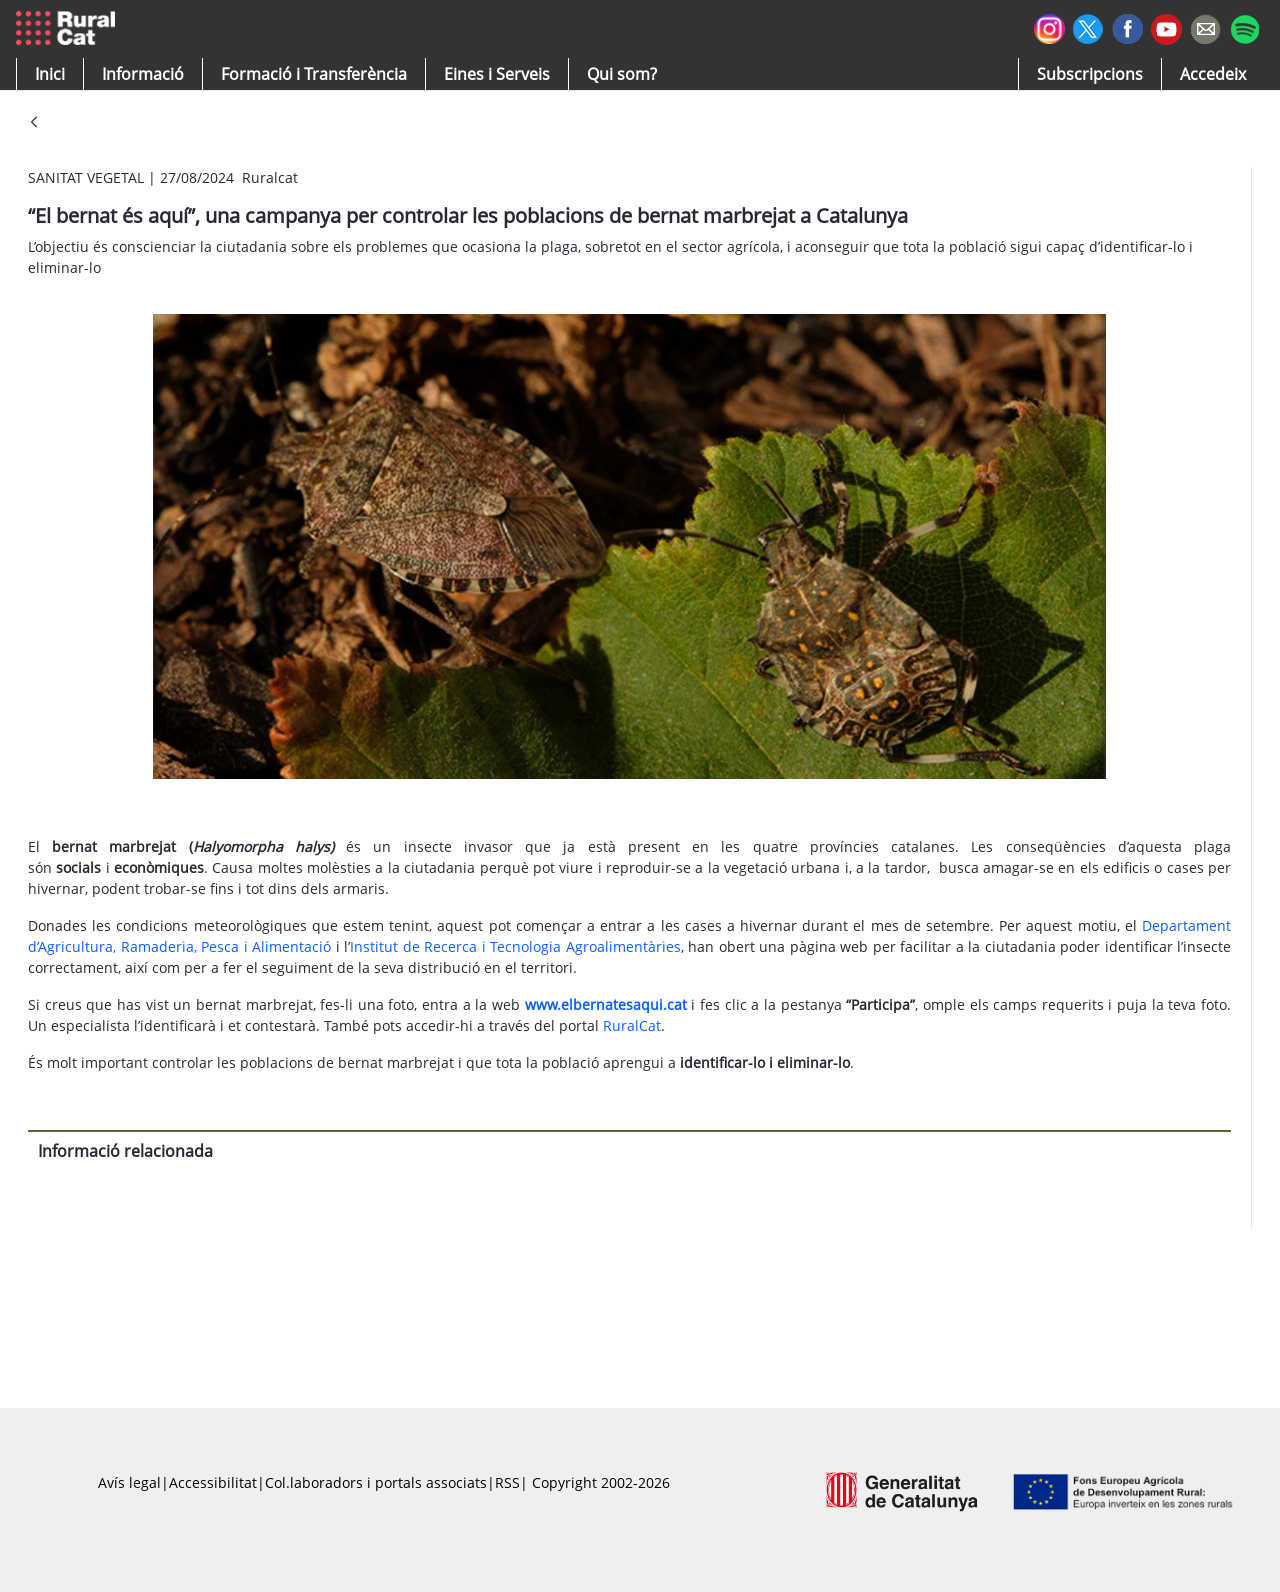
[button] (50, 74)
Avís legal (129, 1482)
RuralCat (632, 1025)
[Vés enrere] (34, 123)
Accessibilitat (213, 1482)
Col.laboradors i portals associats (376, 1482)
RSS (507, 1482)
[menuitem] (314, 74)
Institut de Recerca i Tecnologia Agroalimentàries (515, 946)
